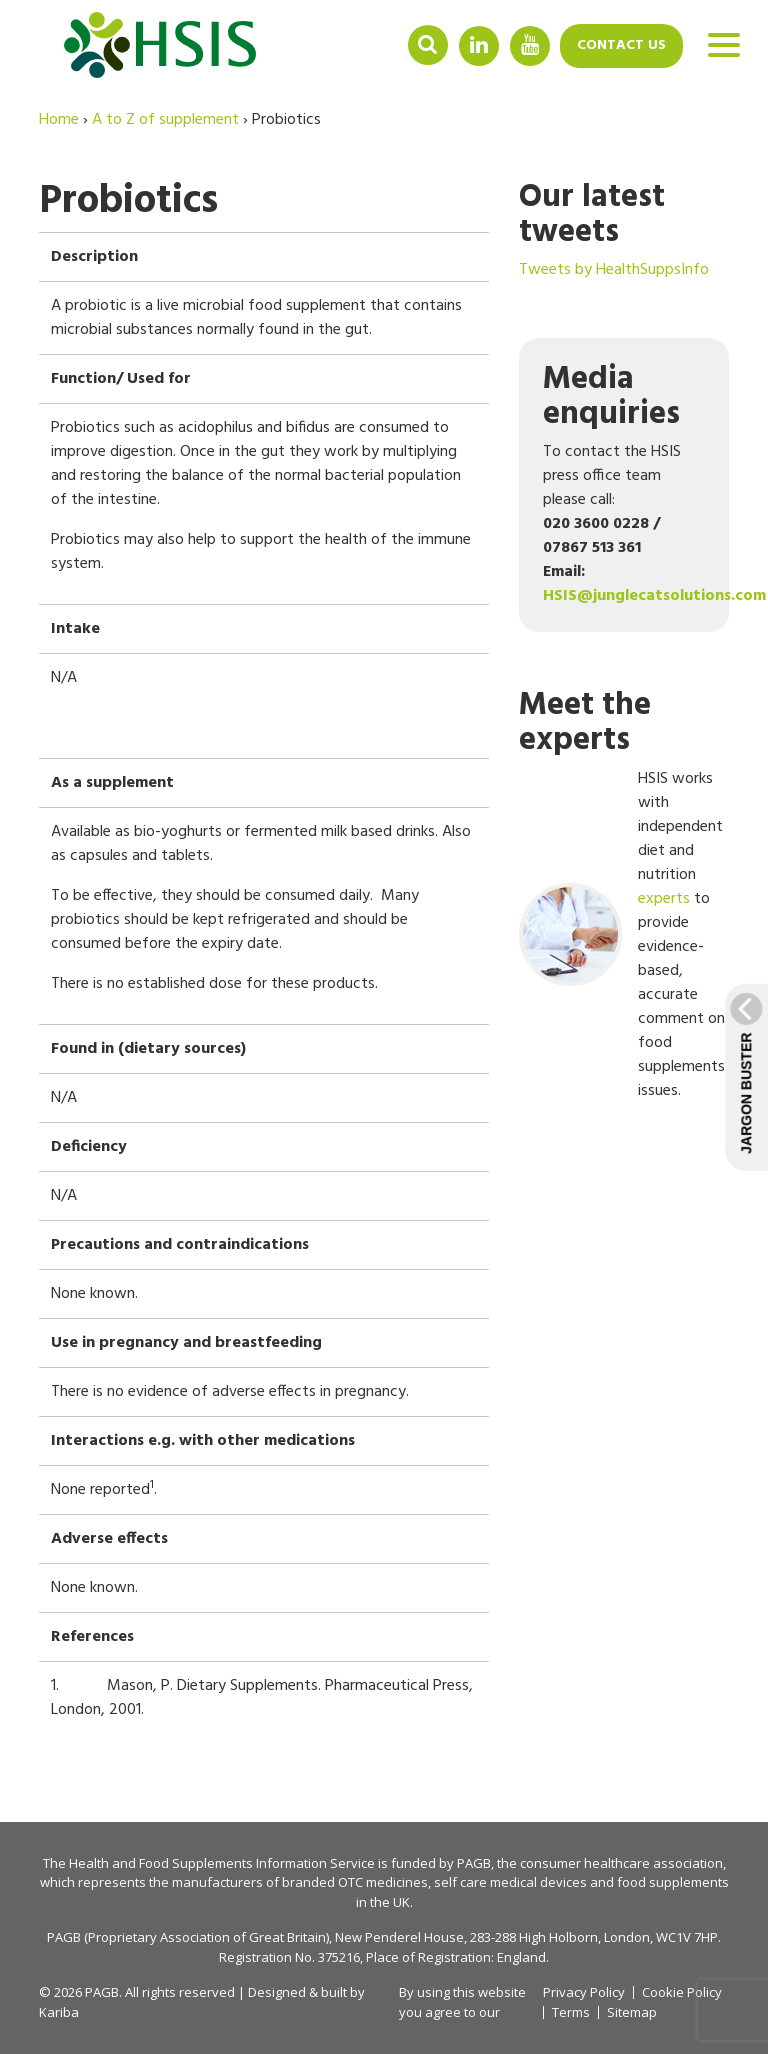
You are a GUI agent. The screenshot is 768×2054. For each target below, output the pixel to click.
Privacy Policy (584, 1992)
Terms (571, 2012)
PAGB (474, 1863)
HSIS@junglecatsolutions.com (654, 596)
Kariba (59, 2012)
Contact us (621, 45)
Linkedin (479, 44)
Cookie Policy (682, 1992)
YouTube (530, 44)
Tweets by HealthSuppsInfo (614, 270)
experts (664, 899)
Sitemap (632, 2012)
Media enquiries (611, 397)
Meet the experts (585, 723)
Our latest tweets (592, 215)
